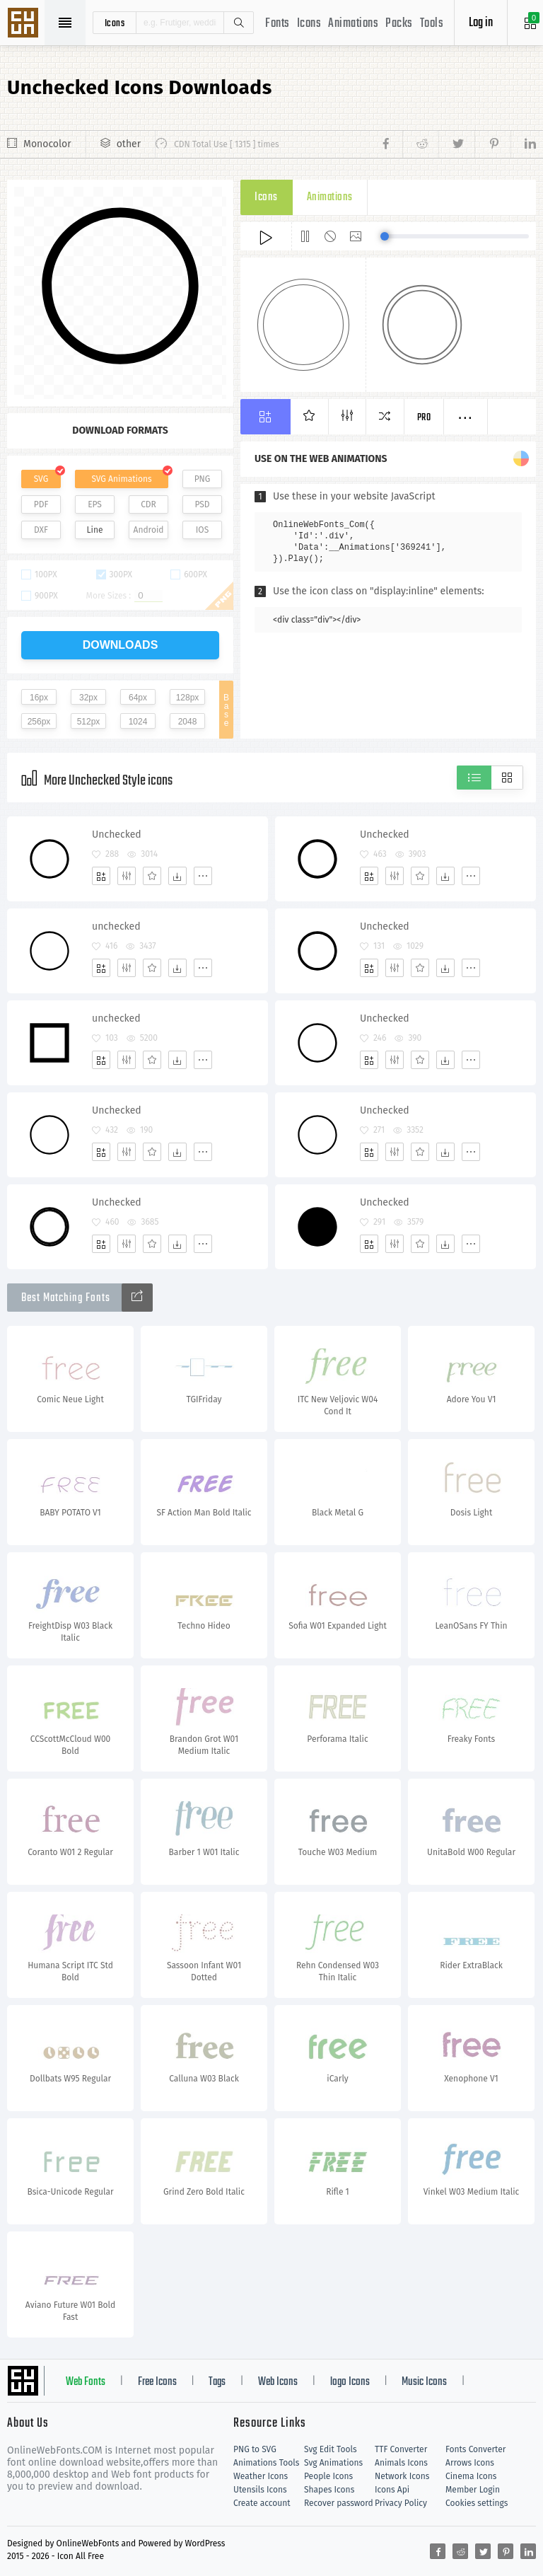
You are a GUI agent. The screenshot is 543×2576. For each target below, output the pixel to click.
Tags (217, 2382)
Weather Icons (260, 2476)
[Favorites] (152, 876)
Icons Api (392, 2490)
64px (138, 698)
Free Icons (157, 2382)
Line (95, 530)
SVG (41, 479)
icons (115, 23)
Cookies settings (476, 2503)
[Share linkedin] (523, 144)
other (129, 144)
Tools (432, 23)
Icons (309, 23)
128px (187, 698)
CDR (148, 504)
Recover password (338, 2503)
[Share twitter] (456, 144)
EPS (95, 504)
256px (39, 722)
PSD (201, 504)
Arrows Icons (469, 2463)
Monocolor (47, 144)
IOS (202, 530)
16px (39, 698)
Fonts (277, 23)
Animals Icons (401, 2463)
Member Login (472, 2490)
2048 (187, 722)
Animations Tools (266, 2463)
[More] (203, 876)
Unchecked (116, 834)
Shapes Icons (329, 2490)
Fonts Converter (475, 2449)
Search (238, 22)
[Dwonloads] (177, 876)
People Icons (328, 2476)
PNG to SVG (254, 2449)
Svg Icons (24, 24)
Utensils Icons (260, 2490)
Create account (262, 2503)
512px (88, 722)
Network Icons (402, 2476)
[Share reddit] (420, 144)
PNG (202, 479)
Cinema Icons (470, 2476)
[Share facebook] (390, 144)
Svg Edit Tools (330, 2449)
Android (149, 530)
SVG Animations (121, 479)
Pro (424, 418)
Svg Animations (333, 2463)
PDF (41, 504)
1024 (138, 722)
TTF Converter (401, 2449)
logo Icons (350, 2382)
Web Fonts (85, 2382)
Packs (399, 23)
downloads (120, 645)
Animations (353, 23)
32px (88, 698)
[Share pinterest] (492, 144)
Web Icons (278, 2382)
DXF (41, 530)
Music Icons (424, 2382)
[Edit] (126, 876)
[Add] (101, 876)
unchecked (116, 926)
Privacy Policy (401, 2503)
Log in (481, 23)
